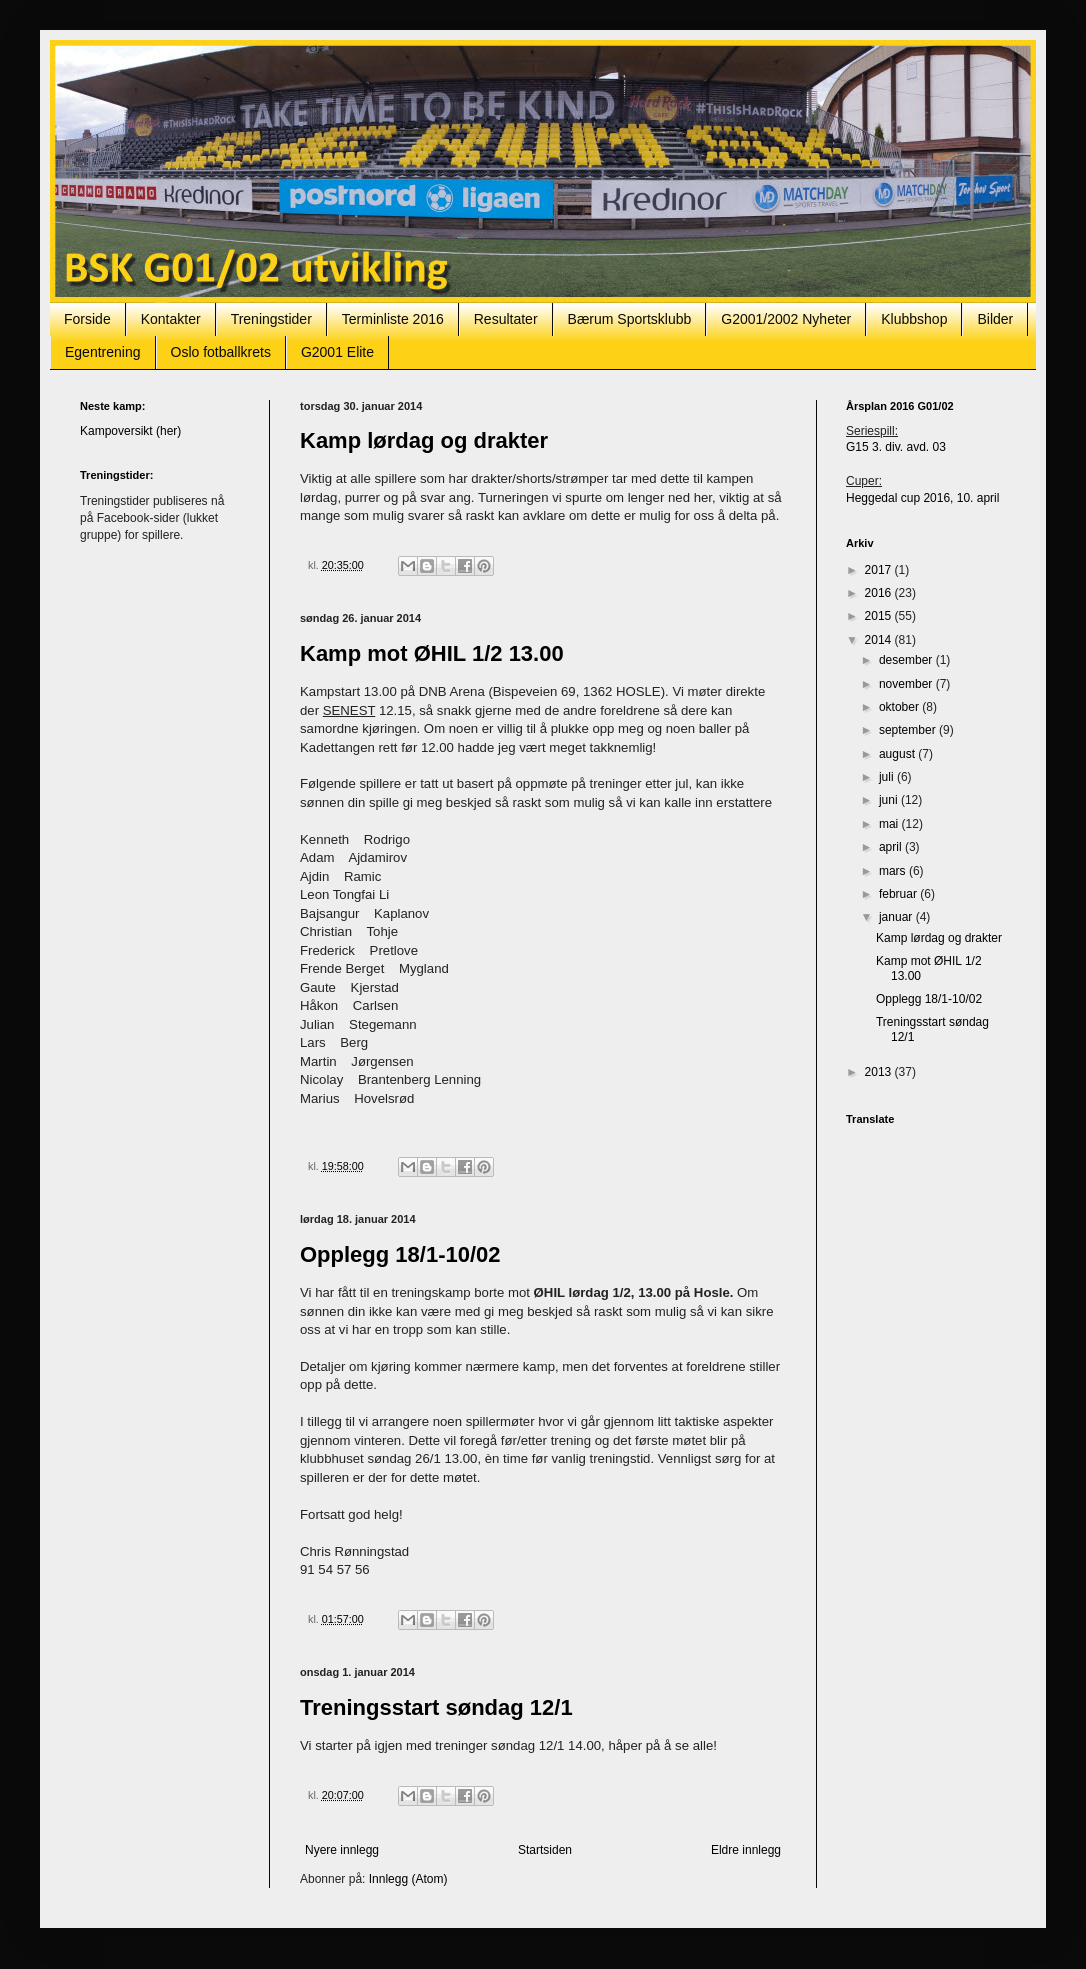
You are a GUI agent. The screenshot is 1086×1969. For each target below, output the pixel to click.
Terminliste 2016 (393, 319)
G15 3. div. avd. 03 (896, 447)
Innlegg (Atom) (408, 1879)
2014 (880, 640)
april (892, 847)
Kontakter (171, 319)
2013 (880, 1072)
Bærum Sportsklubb (630, 319)
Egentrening (103, 352)
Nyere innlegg (342, 1850)
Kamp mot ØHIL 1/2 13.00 (432, 653)
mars (894, 871)
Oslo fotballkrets (221, 352)
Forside (87, 319)
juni (890, 800)
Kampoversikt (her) (130, 431)
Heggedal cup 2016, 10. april (922, 498)
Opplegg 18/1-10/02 (400, 1254)
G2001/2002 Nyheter (786, 319)
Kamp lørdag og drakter (424, 440)
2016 (880, 593)
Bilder (995, 319)
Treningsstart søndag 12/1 (436, 1707)
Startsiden (545, 1850)
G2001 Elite (337, 352)
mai (890, 824)
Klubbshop (914, 319)
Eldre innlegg (746, 1850)
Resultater (506, 319)
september (909, 730)
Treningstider (271, 319)
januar (897, 917)
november (907, 684)
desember (907, 660)
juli (888, 777)
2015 (880, 616)
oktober (900, 707)
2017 (880, 570)
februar (899, 894)
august (898, 754)
